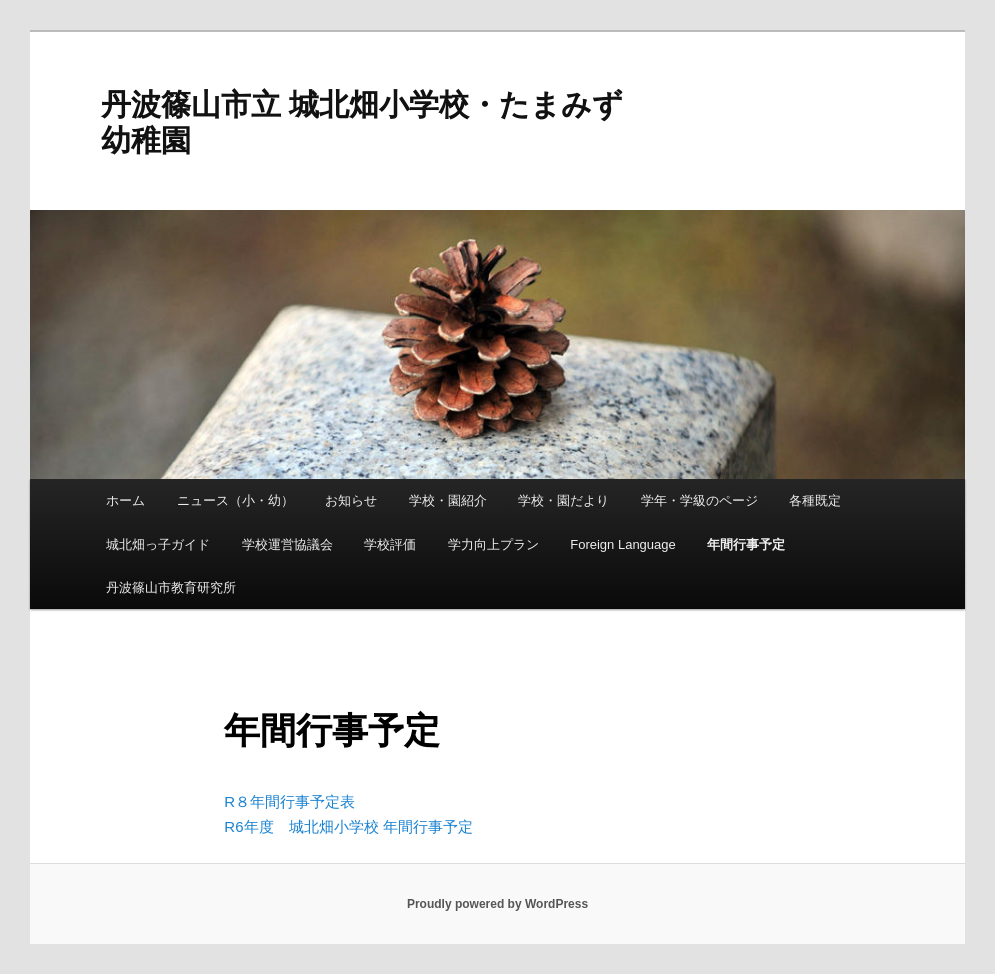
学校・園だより (563, 500)
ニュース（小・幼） (235, 500)
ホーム (125, 500)
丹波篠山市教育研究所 (171, 587)
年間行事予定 (746, 544)
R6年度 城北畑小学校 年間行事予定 (348, 826)
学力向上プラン (493, 544)
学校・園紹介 (448, 500)
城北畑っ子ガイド (158, 544)
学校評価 (390, 544)
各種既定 (815, 500)
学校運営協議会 (287, 544)
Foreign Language (623, 544)
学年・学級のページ (699, 500)
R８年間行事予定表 (289, 801)
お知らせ (351, 500)
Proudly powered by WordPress (497, 904)
